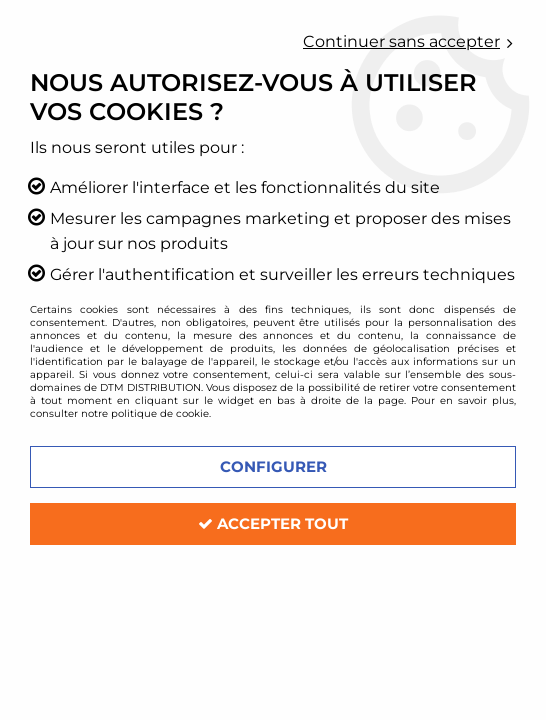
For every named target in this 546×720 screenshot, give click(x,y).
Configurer (273, 466)
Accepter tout (273, 523)
